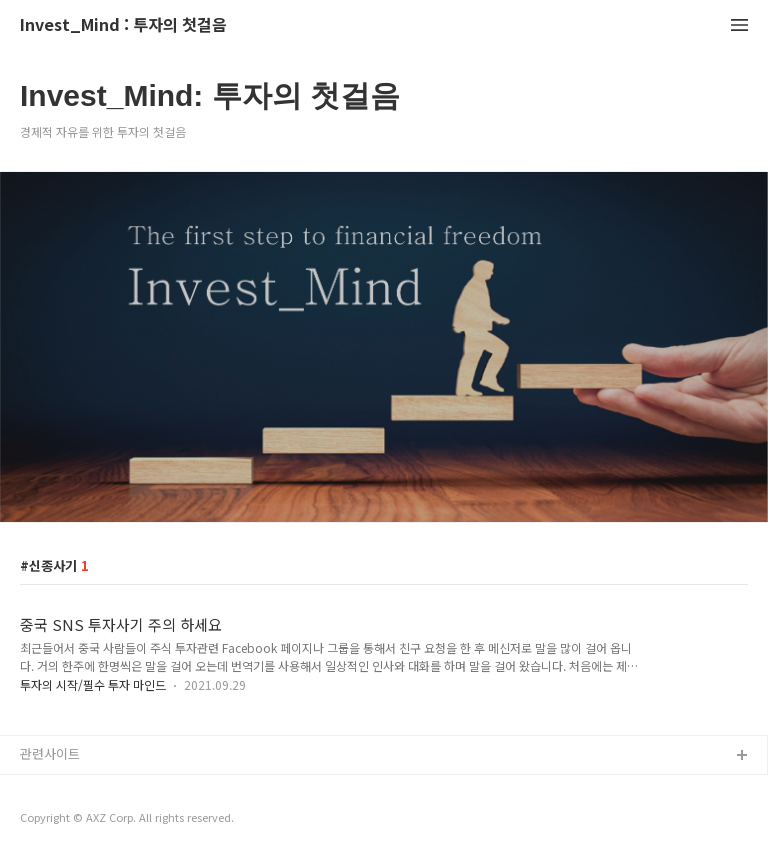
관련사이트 (50, 753)
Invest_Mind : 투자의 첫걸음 (123, 25)
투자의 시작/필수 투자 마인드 (93, 684)
